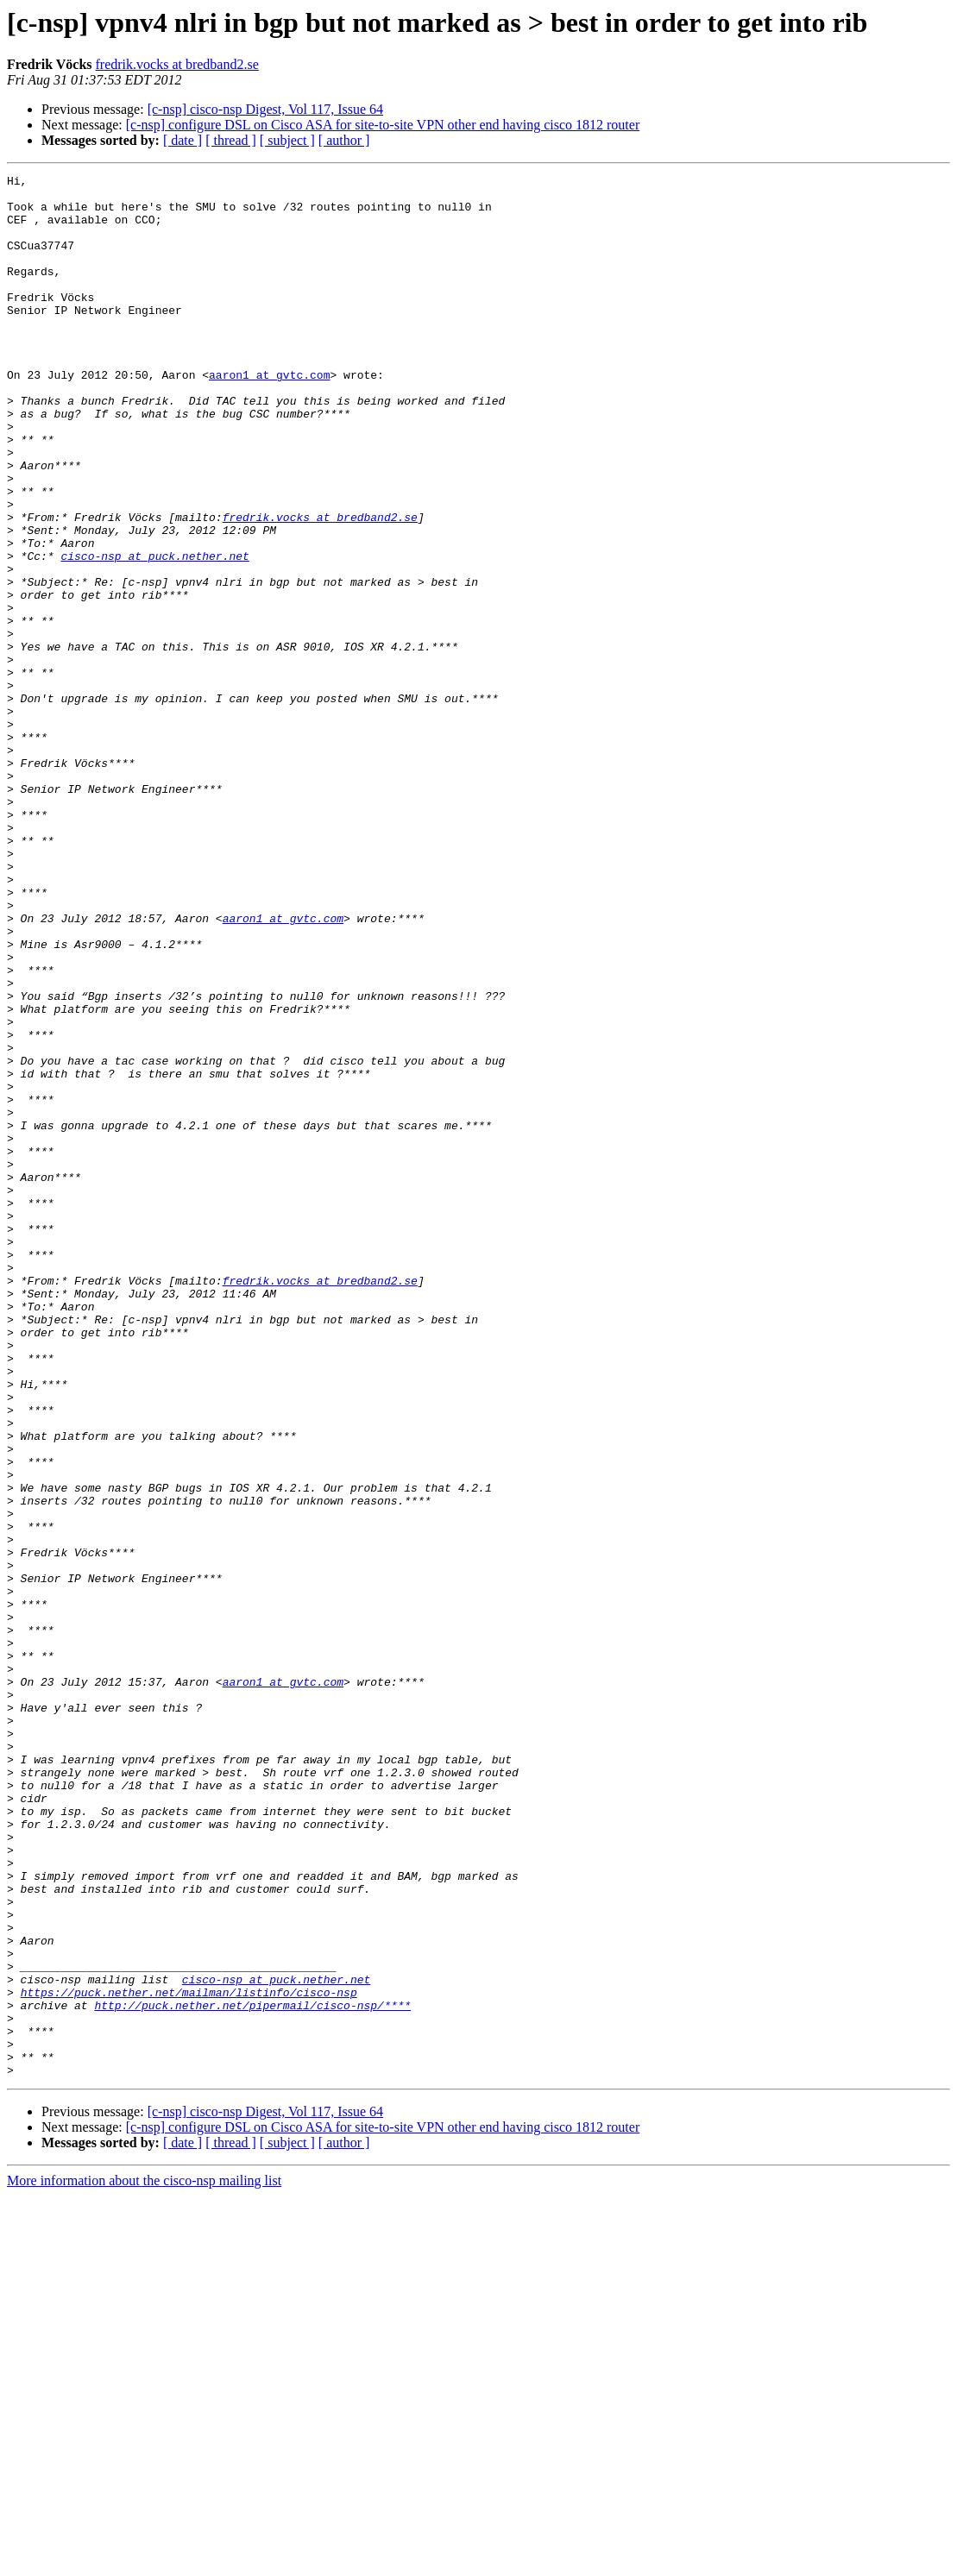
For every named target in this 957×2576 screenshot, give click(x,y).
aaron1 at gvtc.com (269, 416)
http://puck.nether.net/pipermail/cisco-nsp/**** (252, 2372)
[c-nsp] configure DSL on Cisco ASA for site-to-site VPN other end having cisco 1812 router (382, 124)
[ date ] (182, 140)
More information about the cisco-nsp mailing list (144, 2561)
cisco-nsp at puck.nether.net (154, 633)
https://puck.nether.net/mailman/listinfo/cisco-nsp (189, 2357)
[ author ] (344, 140)
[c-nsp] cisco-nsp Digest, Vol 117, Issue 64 (265, 109)
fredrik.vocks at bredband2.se (177, 64)
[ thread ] (230, 140)
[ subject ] (287, 140)
